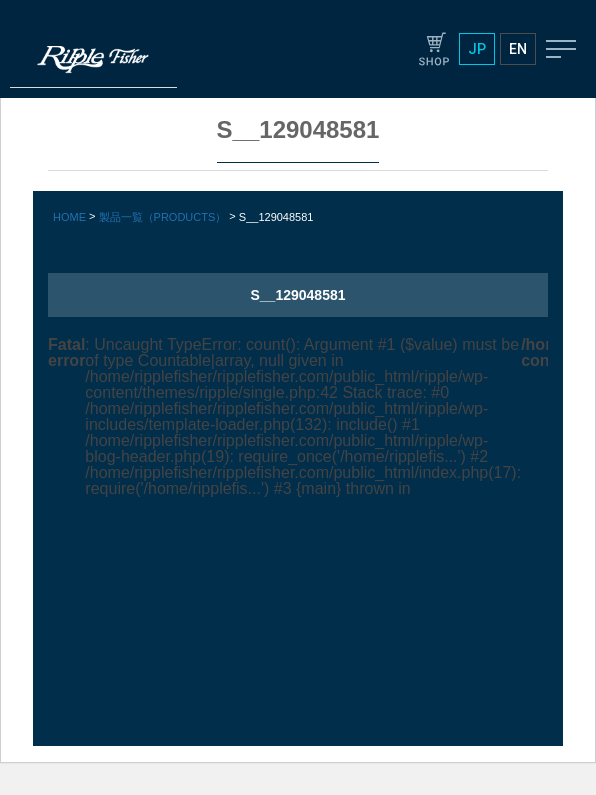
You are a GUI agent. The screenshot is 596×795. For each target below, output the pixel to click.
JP (477, 49)
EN (518, 49)
